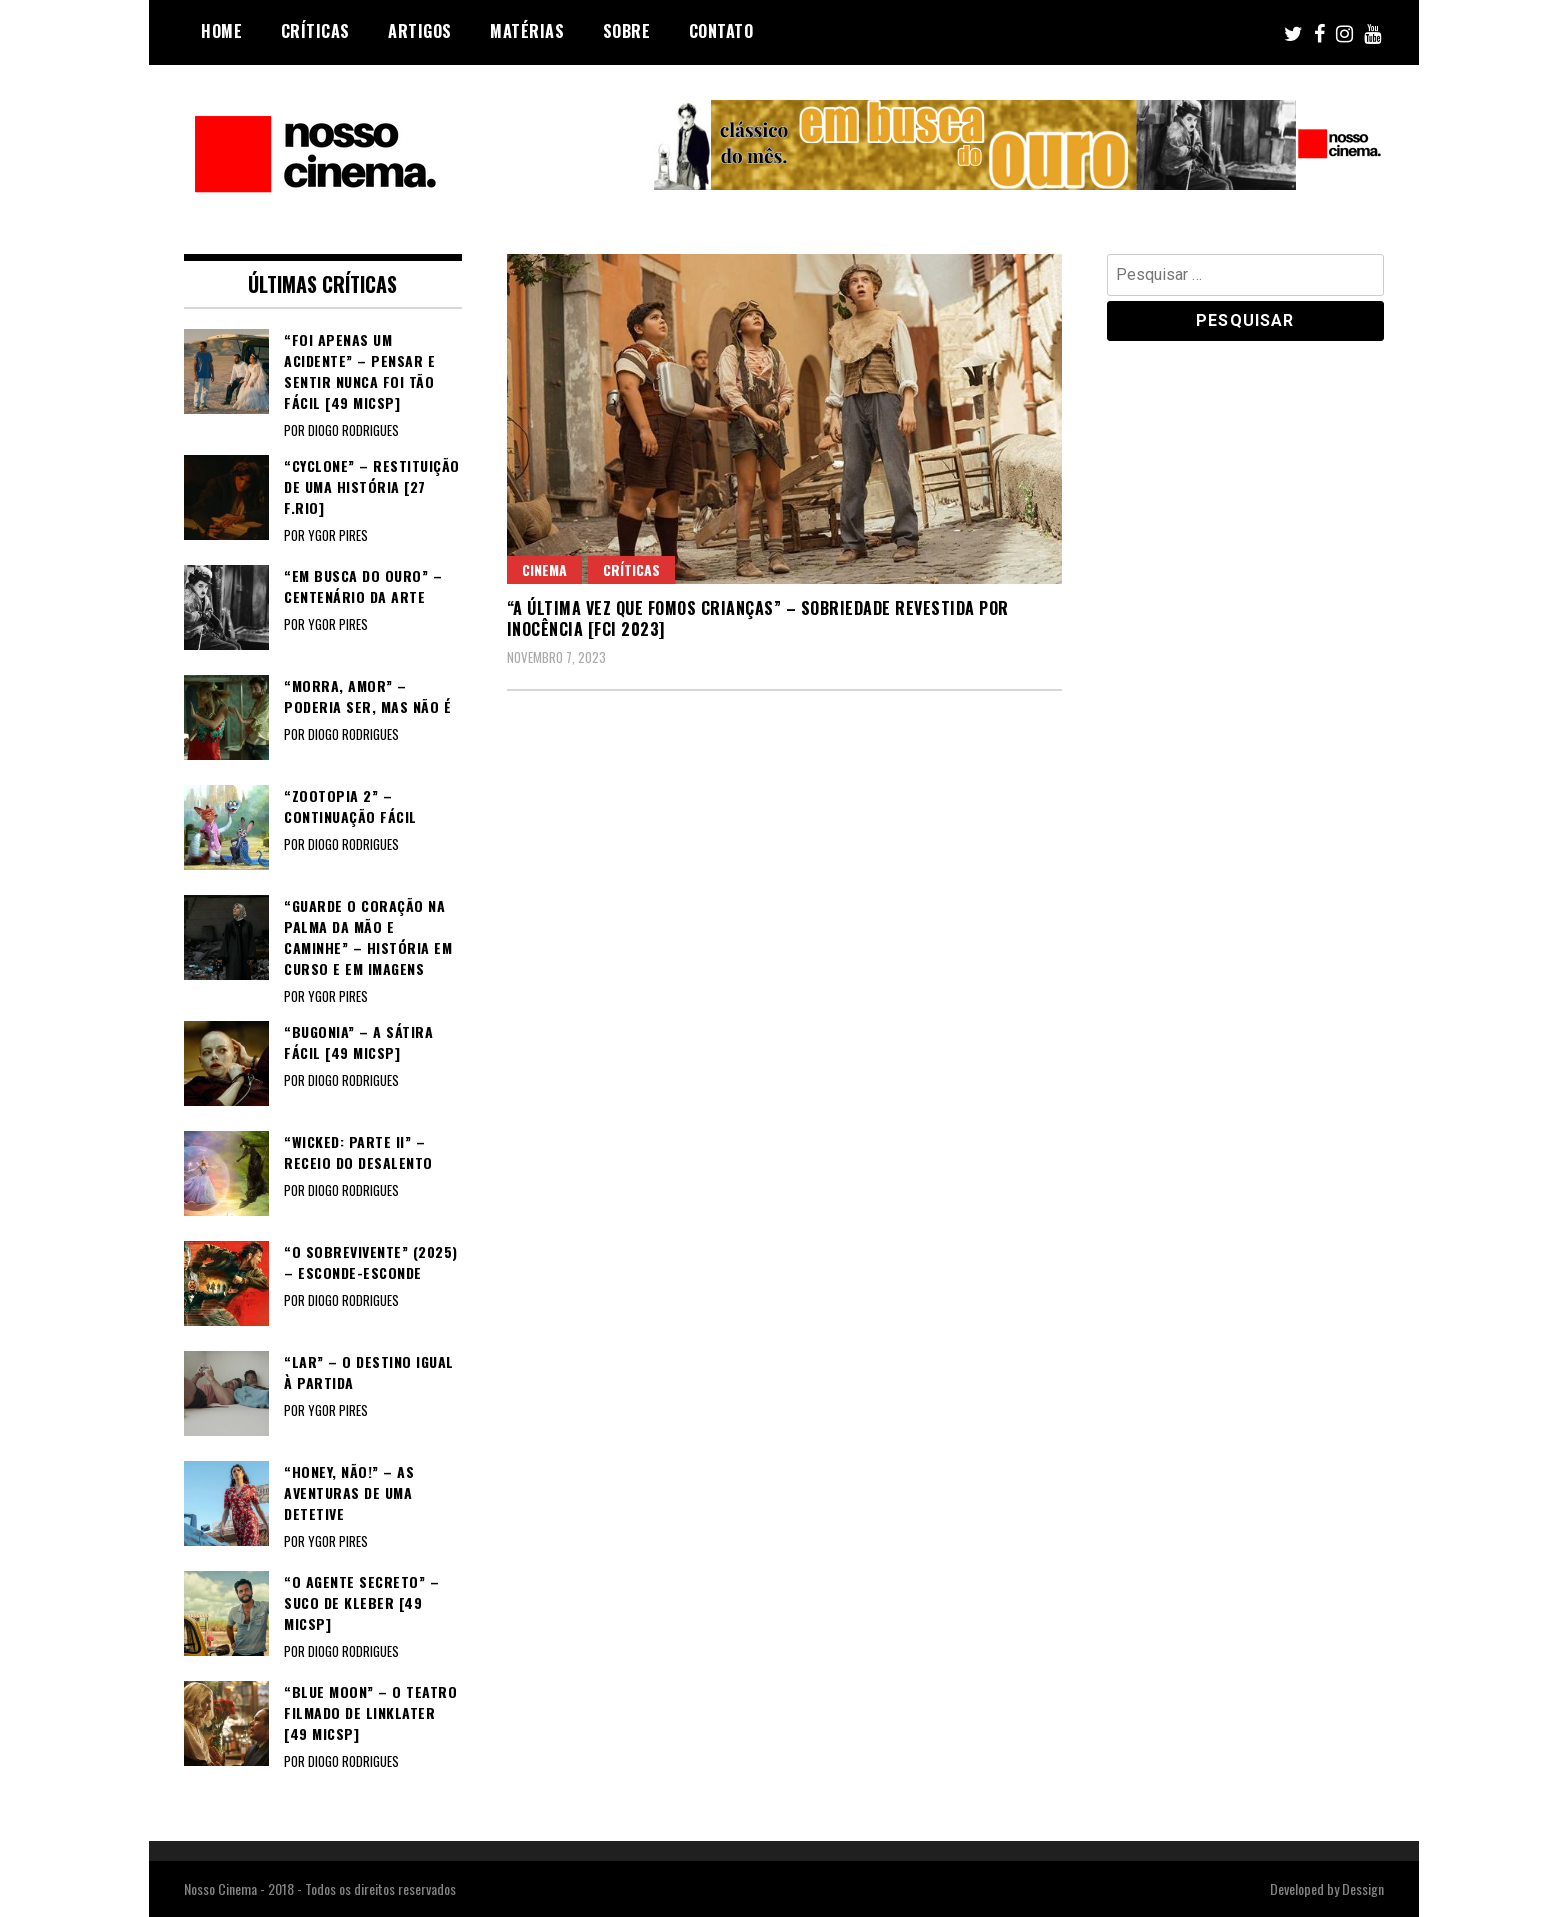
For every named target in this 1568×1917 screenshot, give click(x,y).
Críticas (315, 31)
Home (221, 31)
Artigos (420, 31)
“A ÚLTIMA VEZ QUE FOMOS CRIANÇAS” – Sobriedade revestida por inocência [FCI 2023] (758, 618)
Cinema (544, 569)
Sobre (627, 31)
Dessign (1363, 1888)
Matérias (527, 31)
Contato (721, 31)
